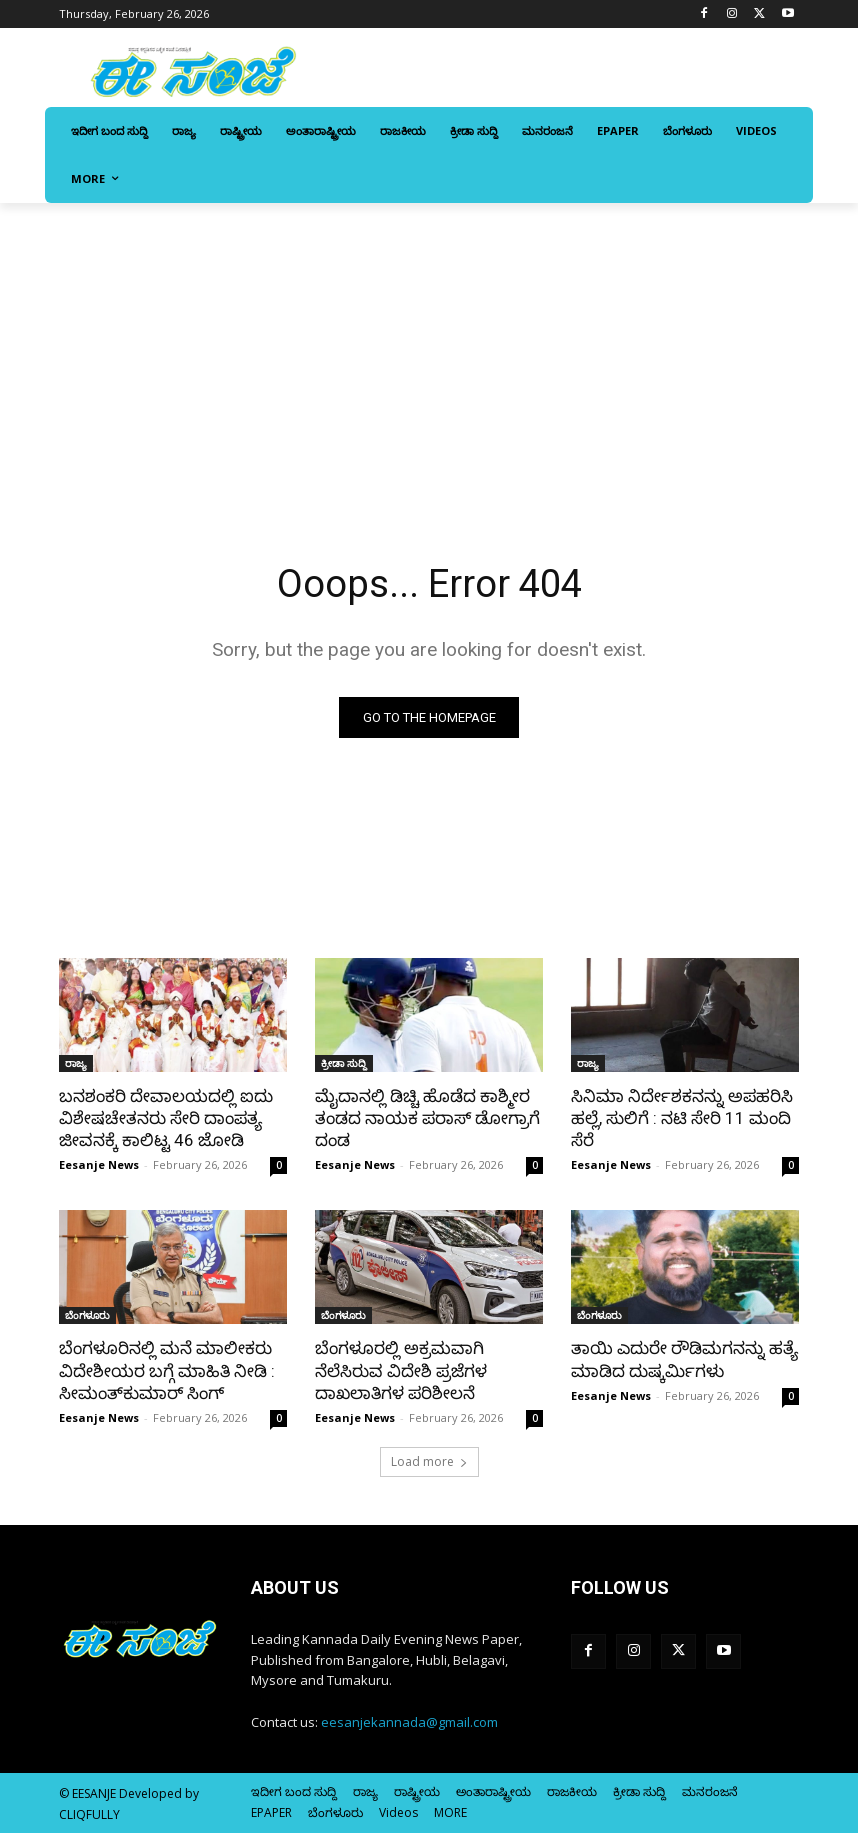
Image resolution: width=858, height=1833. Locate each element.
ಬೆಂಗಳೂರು (87, 1315)
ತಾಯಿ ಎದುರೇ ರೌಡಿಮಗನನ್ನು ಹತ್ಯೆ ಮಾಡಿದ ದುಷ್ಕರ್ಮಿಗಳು (684, 1359)
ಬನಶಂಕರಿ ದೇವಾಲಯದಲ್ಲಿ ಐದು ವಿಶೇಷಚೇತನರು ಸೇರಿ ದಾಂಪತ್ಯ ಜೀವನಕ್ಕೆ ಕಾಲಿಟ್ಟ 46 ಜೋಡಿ (166, 1118)
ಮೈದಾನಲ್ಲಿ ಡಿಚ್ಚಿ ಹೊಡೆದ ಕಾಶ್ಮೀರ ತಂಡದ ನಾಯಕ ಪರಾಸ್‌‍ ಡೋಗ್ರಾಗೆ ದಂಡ (427, 1118)
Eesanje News (99, 1164)
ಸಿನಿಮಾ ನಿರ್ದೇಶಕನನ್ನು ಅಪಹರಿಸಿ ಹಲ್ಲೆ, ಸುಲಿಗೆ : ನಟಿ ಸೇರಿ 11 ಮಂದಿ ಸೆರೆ (682, 1118)
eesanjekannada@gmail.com (409, 1722)
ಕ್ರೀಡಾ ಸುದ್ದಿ (344, 1063)
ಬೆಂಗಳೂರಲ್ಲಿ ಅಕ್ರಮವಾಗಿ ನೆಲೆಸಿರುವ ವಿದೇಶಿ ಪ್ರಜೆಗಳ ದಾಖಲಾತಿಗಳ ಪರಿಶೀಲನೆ (401, 1370)
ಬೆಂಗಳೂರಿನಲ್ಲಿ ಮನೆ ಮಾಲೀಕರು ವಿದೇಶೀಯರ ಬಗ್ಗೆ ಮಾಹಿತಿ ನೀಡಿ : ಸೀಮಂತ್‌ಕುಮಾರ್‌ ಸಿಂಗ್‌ (167, 1370)
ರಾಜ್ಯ (76, 1063)
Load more (429, 1461)
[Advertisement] (429, 353)
